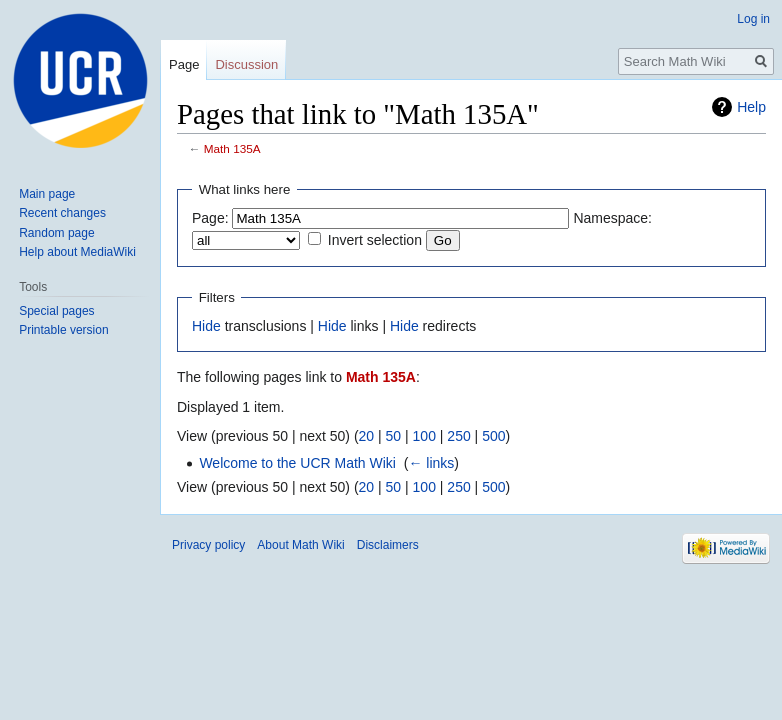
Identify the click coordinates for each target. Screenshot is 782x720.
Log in (753, 19)
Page (184, 64)
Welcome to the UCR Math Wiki (297, 463)
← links (431, 463)
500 (493, 436)
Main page (47, 194)
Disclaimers (388, 545)
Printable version (63, 330)
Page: (210, 218)
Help (751, 107)
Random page (56, 233)
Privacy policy (208, 545)
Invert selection (375, 240)
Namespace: (612, 218)
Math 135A (232, 148)
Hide (206, 326)
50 (394, 436)
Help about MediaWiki (77, 252)
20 (367, 436)
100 (424, 436)
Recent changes (62, 213)
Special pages (56, 311)
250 (458, 436)
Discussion (246, 64)
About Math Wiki (300, 545)
